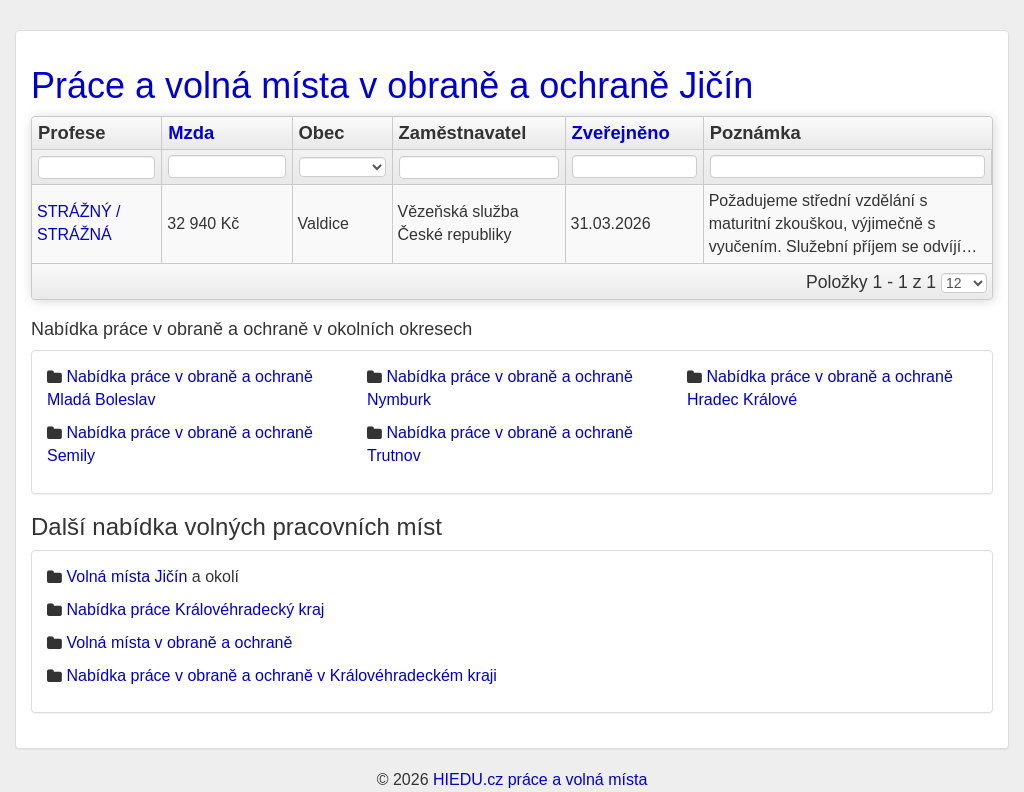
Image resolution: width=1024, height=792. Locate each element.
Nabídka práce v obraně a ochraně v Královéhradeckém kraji (281, 675)
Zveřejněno (621, 132)
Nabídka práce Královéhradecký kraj (195, 609)
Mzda (191, 132)
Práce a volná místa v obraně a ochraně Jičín (392, 85)
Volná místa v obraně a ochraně (179, 642)
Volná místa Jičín (126, 576)
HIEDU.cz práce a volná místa (540, 779)
